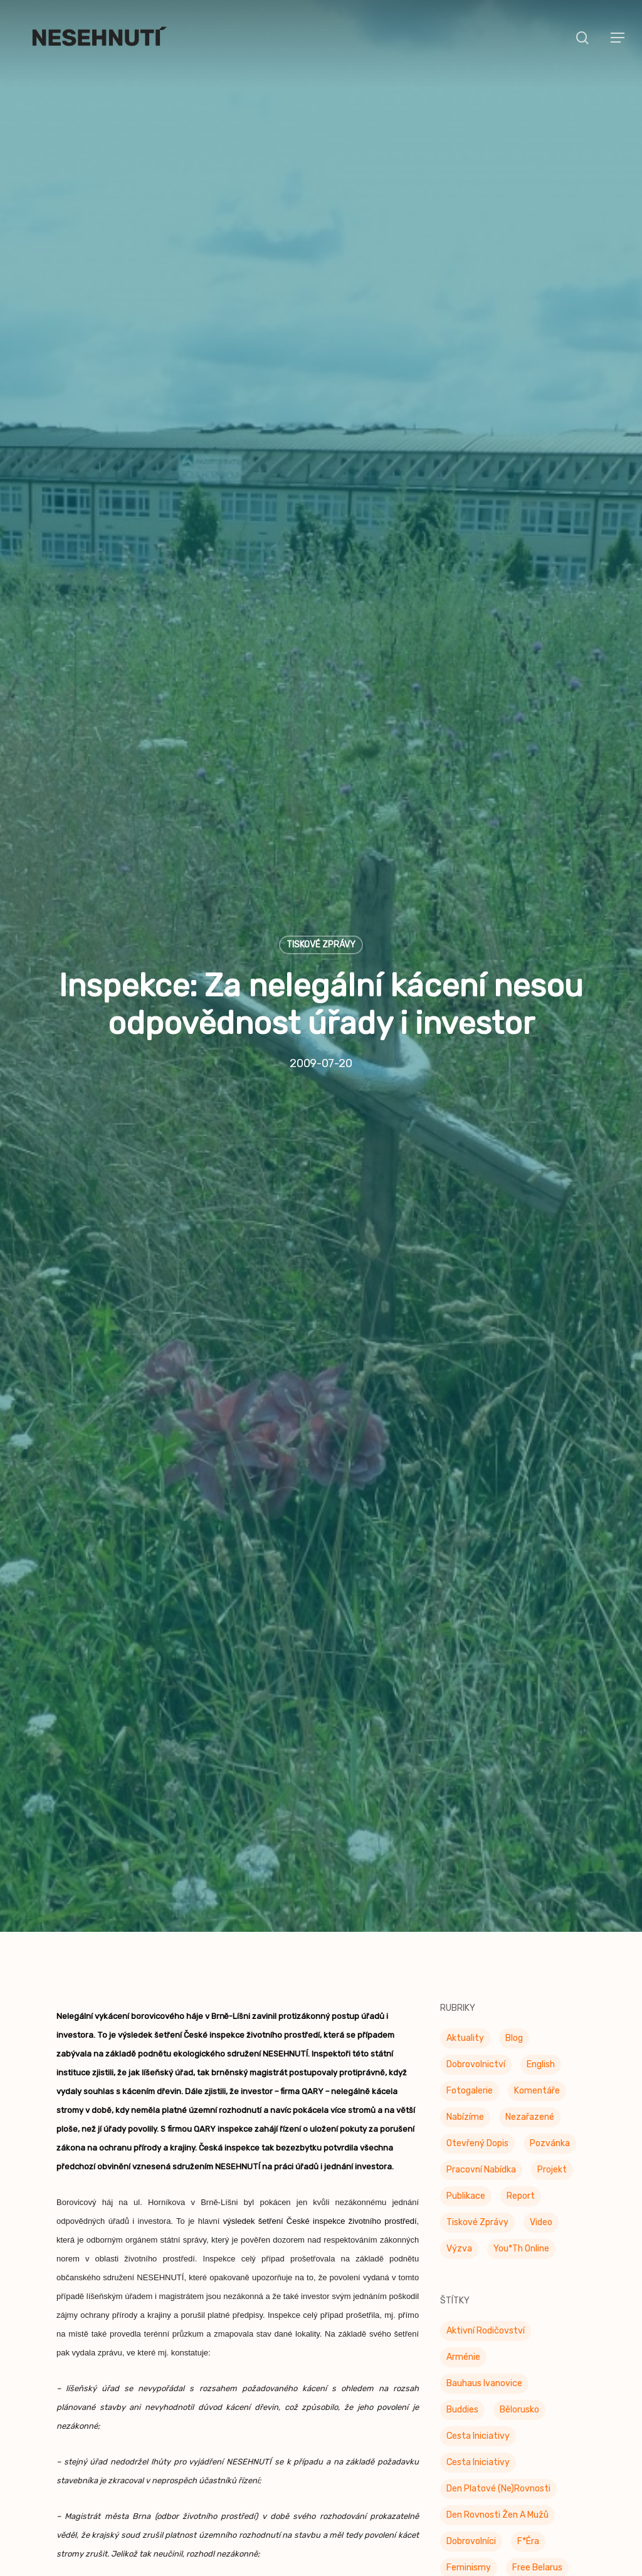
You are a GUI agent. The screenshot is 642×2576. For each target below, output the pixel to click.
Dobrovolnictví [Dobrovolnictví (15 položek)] (475, 1986)
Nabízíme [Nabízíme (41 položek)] (465, 2038)
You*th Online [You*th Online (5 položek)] (521, 2170)
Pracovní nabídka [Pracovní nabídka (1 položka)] (481, 2091)
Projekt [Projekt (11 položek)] (552, 2091)
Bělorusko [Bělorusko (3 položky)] (519, 2331)
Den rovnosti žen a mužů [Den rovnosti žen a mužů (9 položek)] (497, 2436)
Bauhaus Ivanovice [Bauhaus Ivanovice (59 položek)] (484, 2305)
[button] (617, 37)
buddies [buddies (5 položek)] (462, 2331)
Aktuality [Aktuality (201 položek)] (465, 1959)
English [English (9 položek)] (541, 1986)
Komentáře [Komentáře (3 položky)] (537, 2012)
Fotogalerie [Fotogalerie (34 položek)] (469, 2012)
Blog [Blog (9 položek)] (514, 1959)
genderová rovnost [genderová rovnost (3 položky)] (486, 2542)
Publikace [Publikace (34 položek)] (465, 2117)
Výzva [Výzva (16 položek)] (459, 2170)
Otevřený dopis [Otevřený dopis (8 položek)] (477, 2065)
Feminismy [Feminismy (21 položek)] (468, 2489)
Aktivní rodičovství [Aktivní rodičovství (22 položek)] (485, 2252)
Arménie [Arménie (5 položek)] (463, 2278)
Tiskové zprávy (321, 905)
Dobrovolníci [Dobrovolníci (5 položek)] (471, 2463)
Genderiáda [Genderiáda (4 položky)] (469, 2515)
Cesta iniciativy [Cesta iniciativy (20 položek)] (478, 2384)
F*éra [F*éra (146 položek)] (528, 2463)
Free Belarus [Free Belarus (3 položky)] (537, 2489)
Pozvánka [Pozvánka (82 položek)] (550, 2065)
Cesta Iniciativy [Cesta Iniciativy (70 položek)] (478, 2357)
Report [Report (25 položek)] (521, 2117)
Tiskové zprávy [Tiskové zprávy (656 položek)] (477, 2144)
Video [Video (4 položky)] (541, 2144)
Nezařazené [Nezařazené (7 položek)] (529, 2038)
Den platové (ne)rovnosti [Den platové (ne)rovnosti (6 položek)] (498, 2410)
